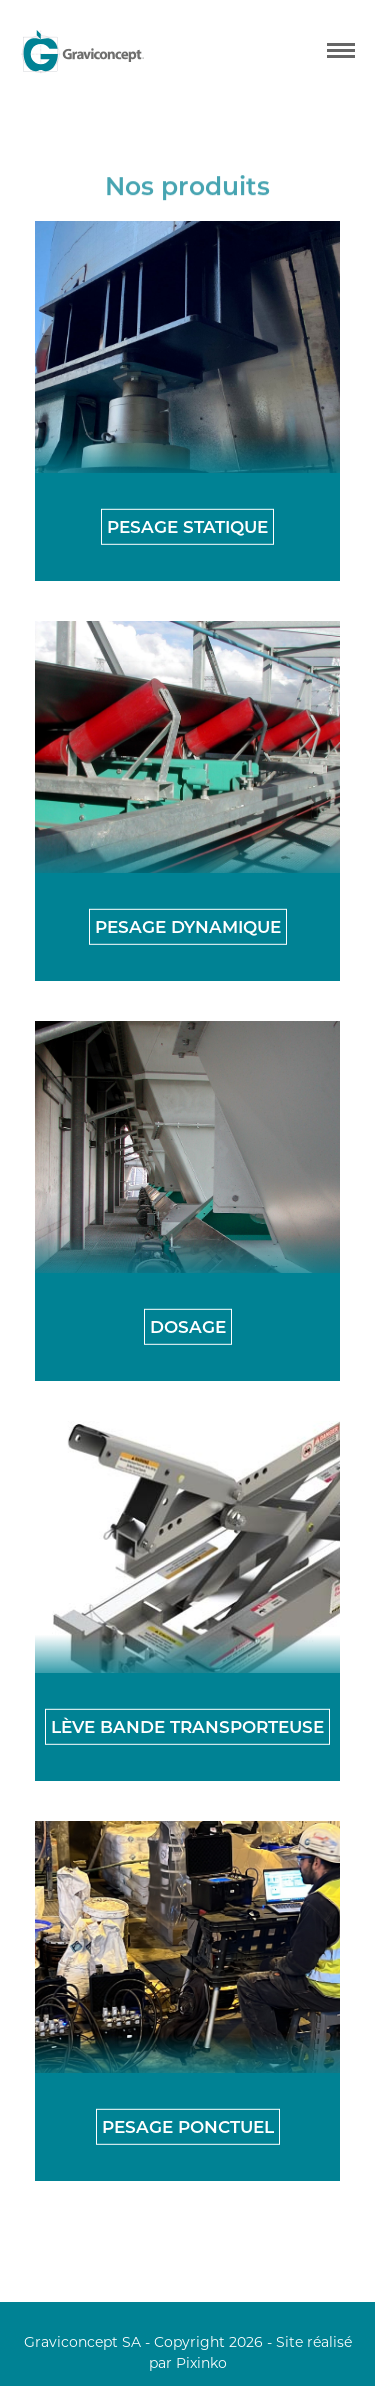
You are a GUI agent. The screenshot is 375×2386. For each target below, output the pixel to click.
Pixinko (201, 2363)
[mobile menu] (341, 51)
